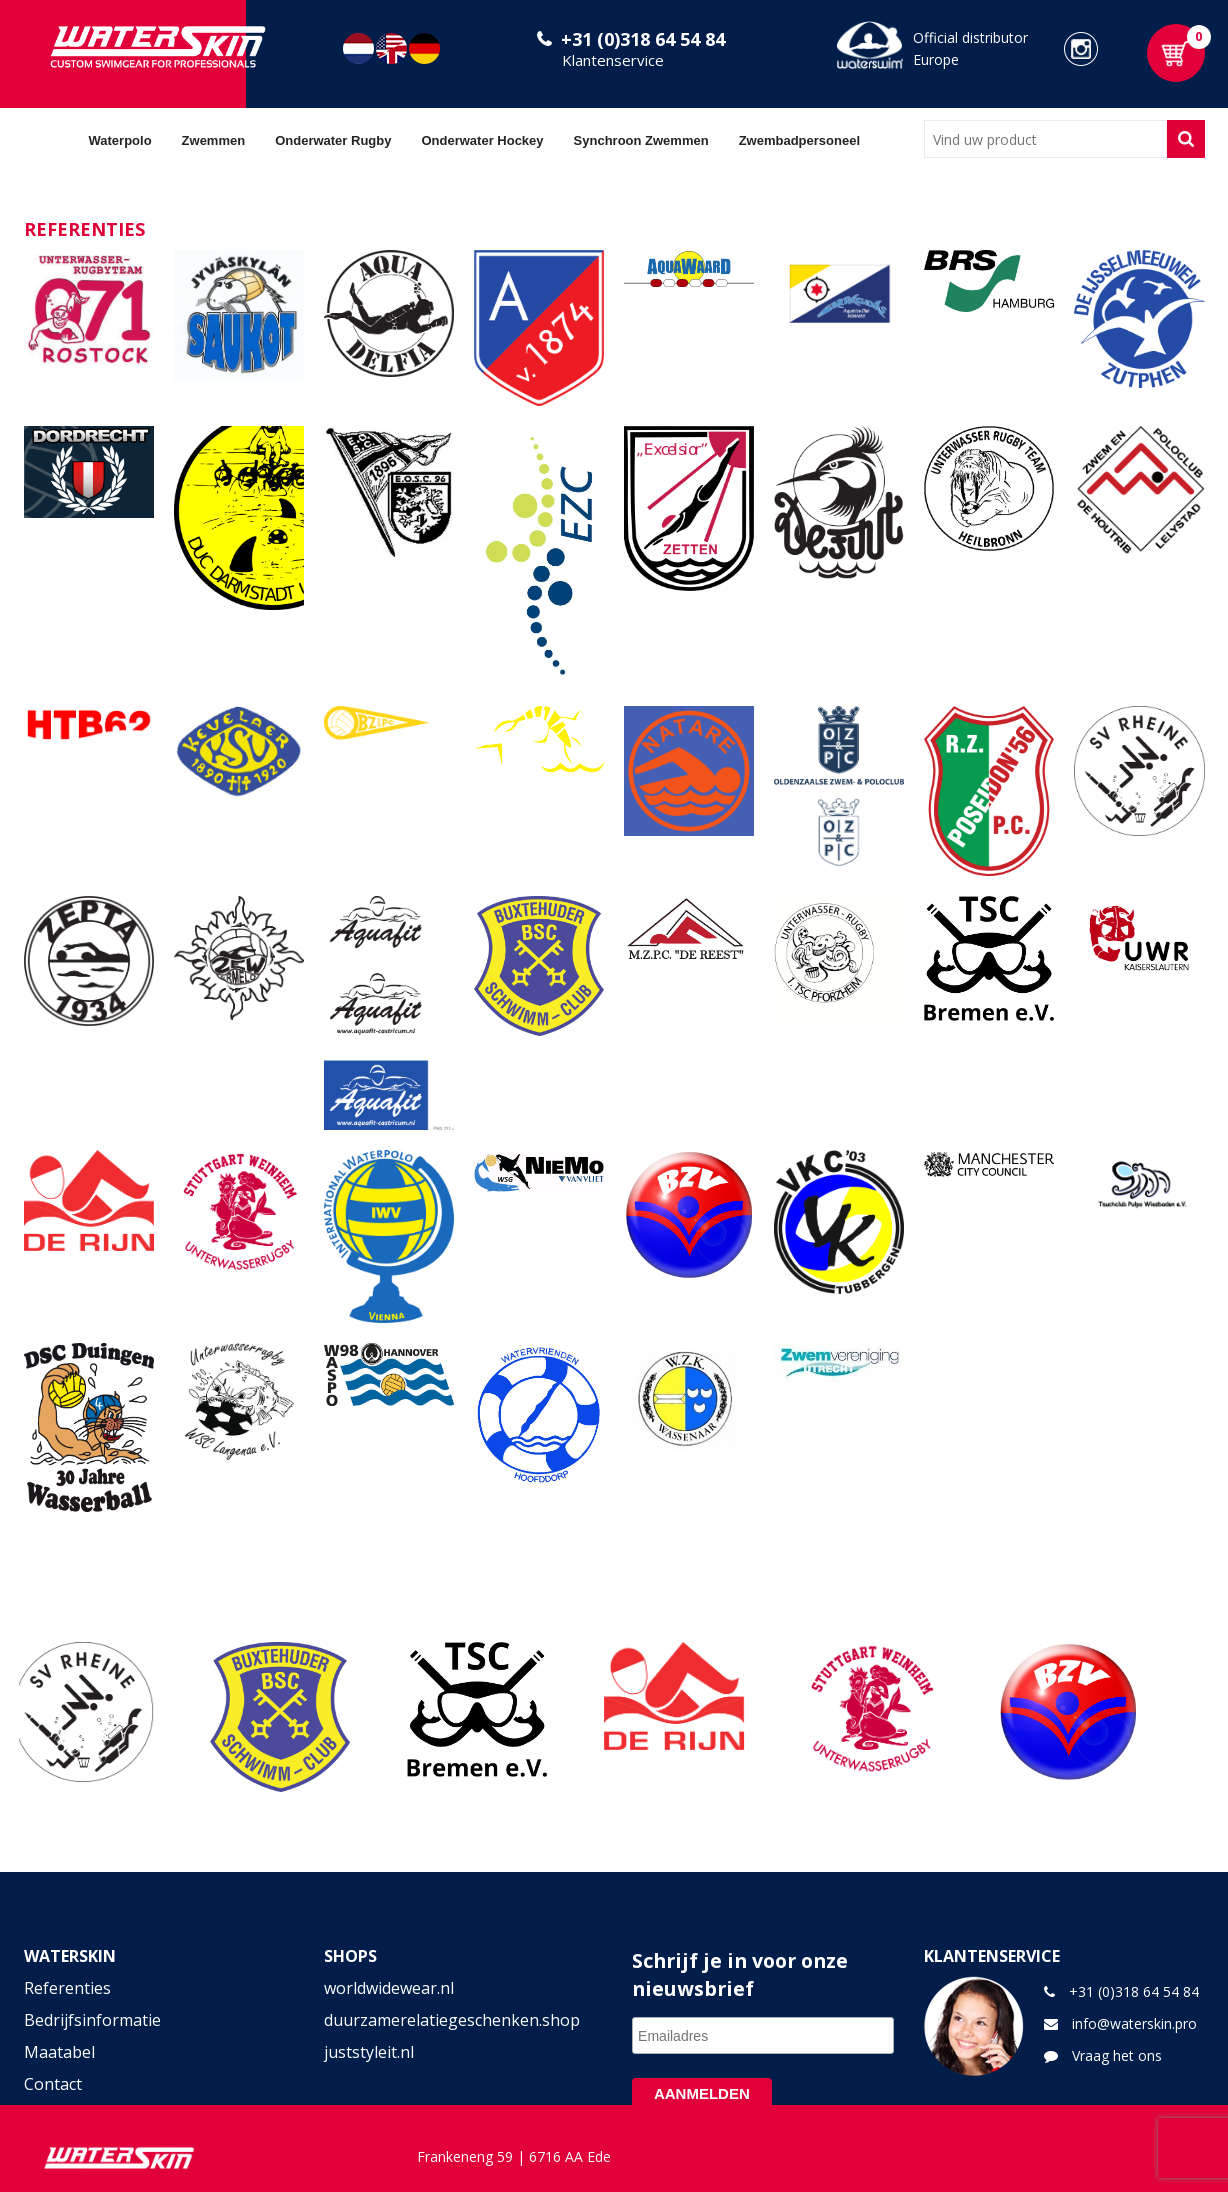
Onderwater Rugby (333, 140)
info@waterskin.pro (1134, 2023)
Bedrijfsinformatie (92, 2020)
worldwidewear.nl (389, 1988)
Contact (53, 2084)
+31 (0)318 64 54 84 (643, 39)
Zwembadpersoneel (799, 140)
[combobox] (1045, 139)
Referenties (67, 1988)
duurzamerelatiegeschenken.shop (452, 2020)
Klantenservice (613, 60)
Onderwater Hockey (482, 140)
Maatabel (59, 2052)
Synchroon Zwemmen (641, 140)
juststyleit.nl (369, 2052)
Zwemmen (214, 140)
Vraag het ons (1117, 2055)
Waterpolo (120, 140)
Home (49, 139)
